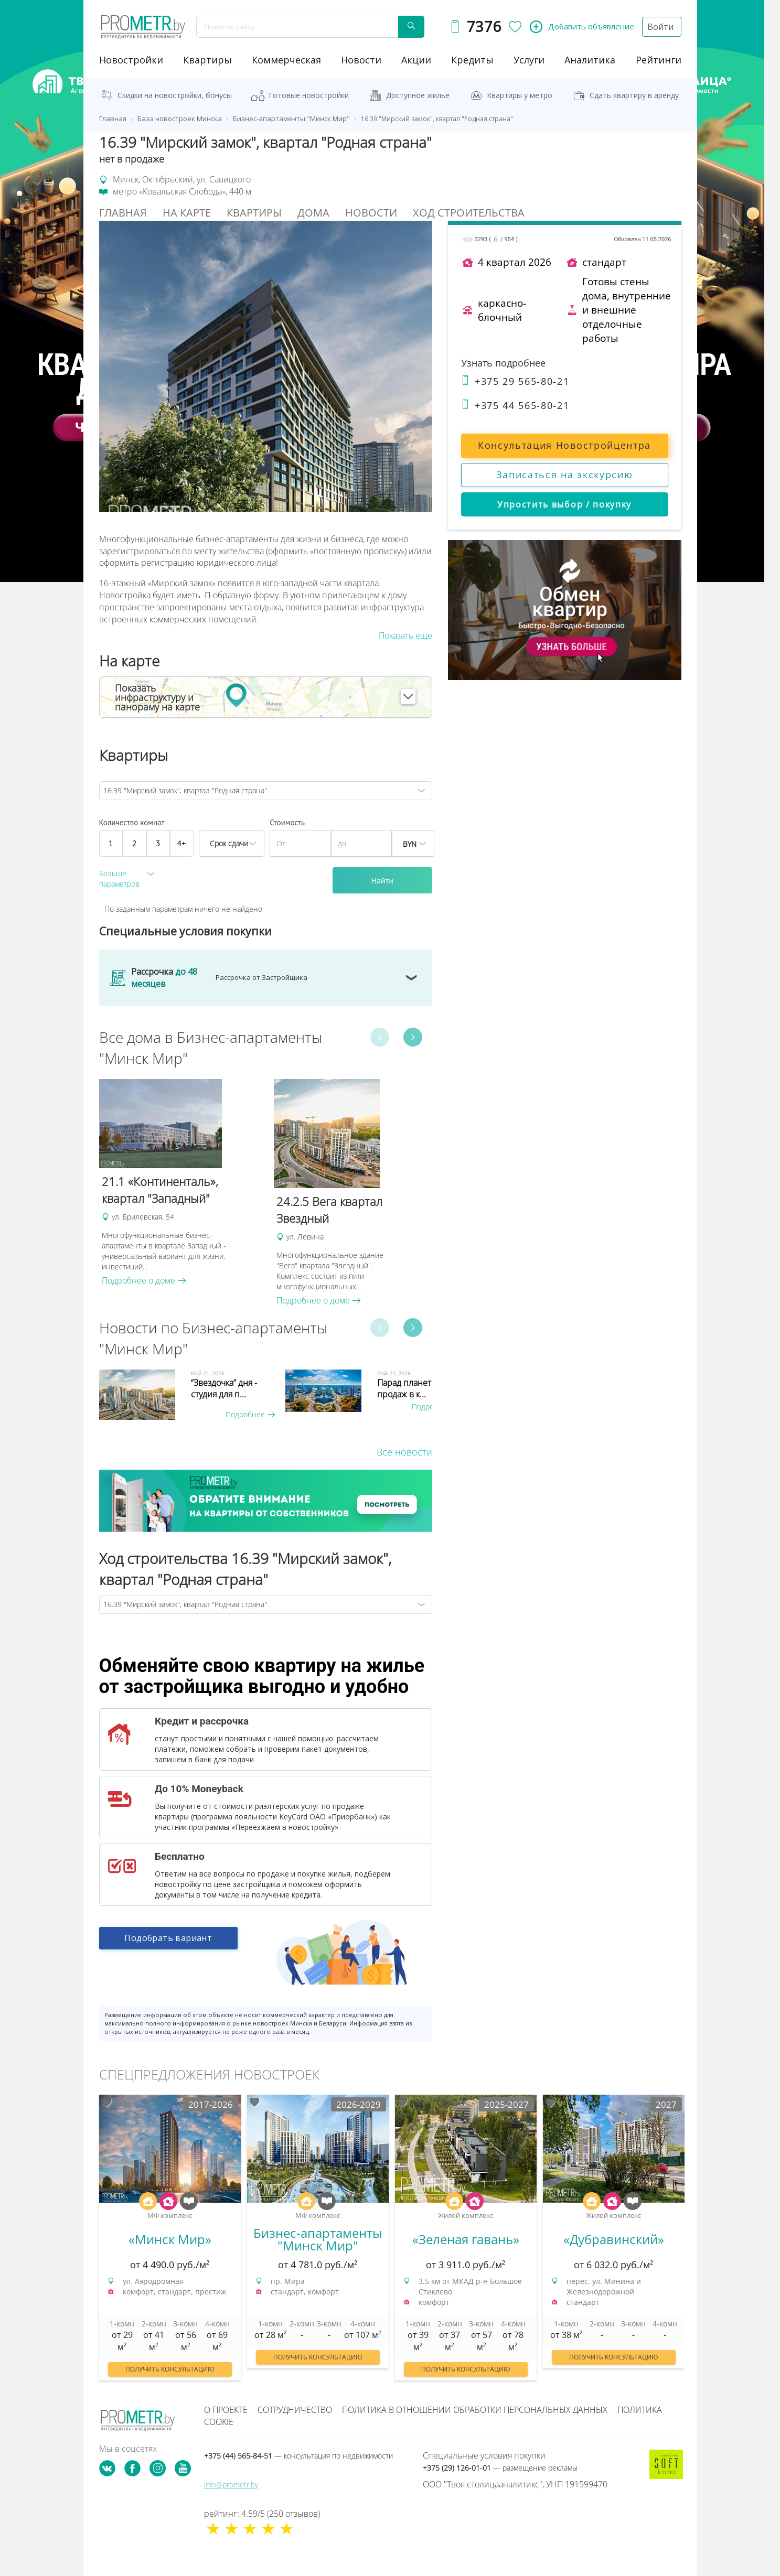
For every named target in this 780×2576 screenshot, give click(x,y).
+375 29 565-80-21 (515, 381)
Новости (371, 213)
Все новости (404, 1452)
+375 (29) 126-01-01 (500, 2468)
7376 (482, 26)
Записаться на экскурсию (564, 474)
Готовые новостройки (309, 95)
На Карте (187, 213)
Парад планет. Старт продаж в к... (417, 1388)
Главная (123, 213)
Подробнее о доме (144, 1280)
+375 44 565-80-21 (515, 405)
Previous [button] (380, 1037)
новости (361, 59)
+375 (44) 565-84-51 (298, 2456)
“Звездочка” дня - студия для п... (224, 1388)
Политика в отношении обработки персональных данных (474, 2410)
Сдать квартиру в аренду (634, 95)
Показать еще (405, 635)
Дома (313, 213)
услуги (529, 59)
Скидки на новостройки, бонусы (174, 95)
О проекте (226, 2410)
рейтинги (658, 59)
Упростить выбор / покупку (564, 504)
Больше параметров (119, 878)
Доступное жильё (418, 95)
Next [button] (413, 1037)
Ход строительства (469, 213)
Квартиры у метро (519, 95)
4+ (181, 843)
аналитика (589, 59)
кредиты (472, 59)
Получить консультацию (170, 2369)
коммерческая (286, 59)
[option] (181, 1183)
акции (416, 59)
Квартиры (207, 59)
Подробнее (250, 1414)
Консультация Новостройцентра (564, 445)
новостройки (131, 59)
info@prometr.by (231, 2484)
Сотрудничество (295, 2410)
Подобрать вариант (168, 1943)
